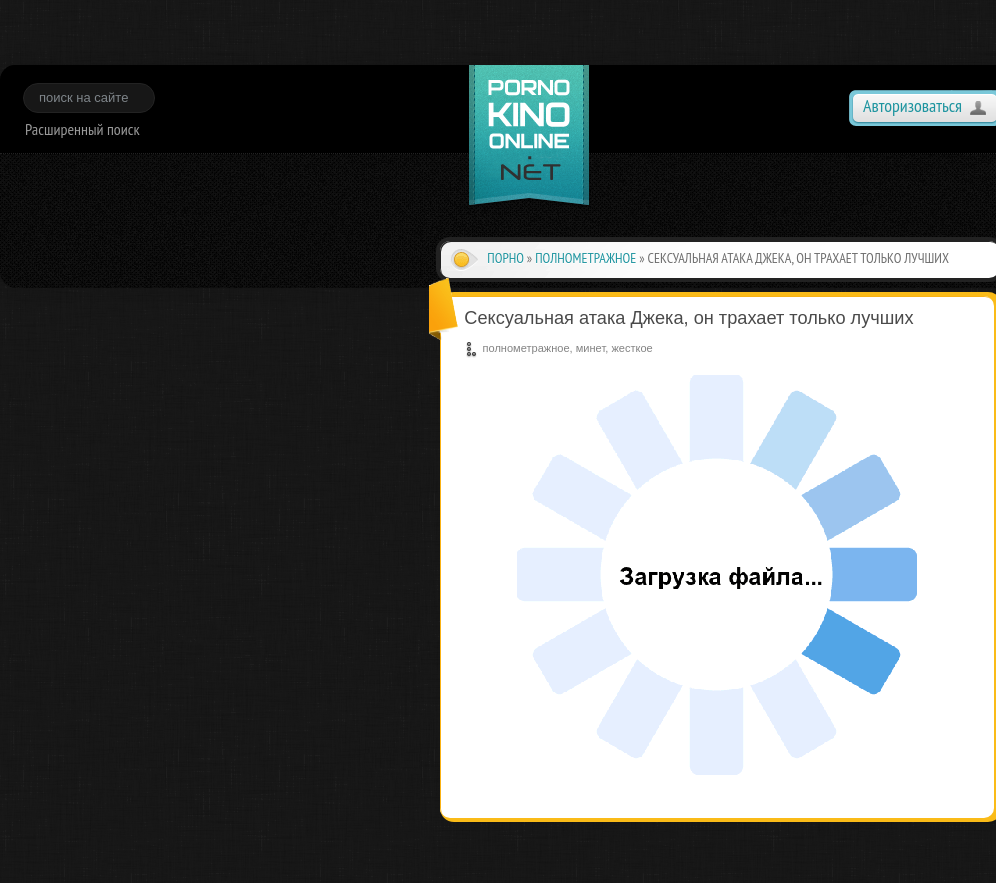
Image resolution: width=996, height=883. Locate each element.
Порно (505, 258)
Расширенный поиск (82, 129)
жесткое (631, 348)
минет (590, 348)
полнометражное (585, 258)
